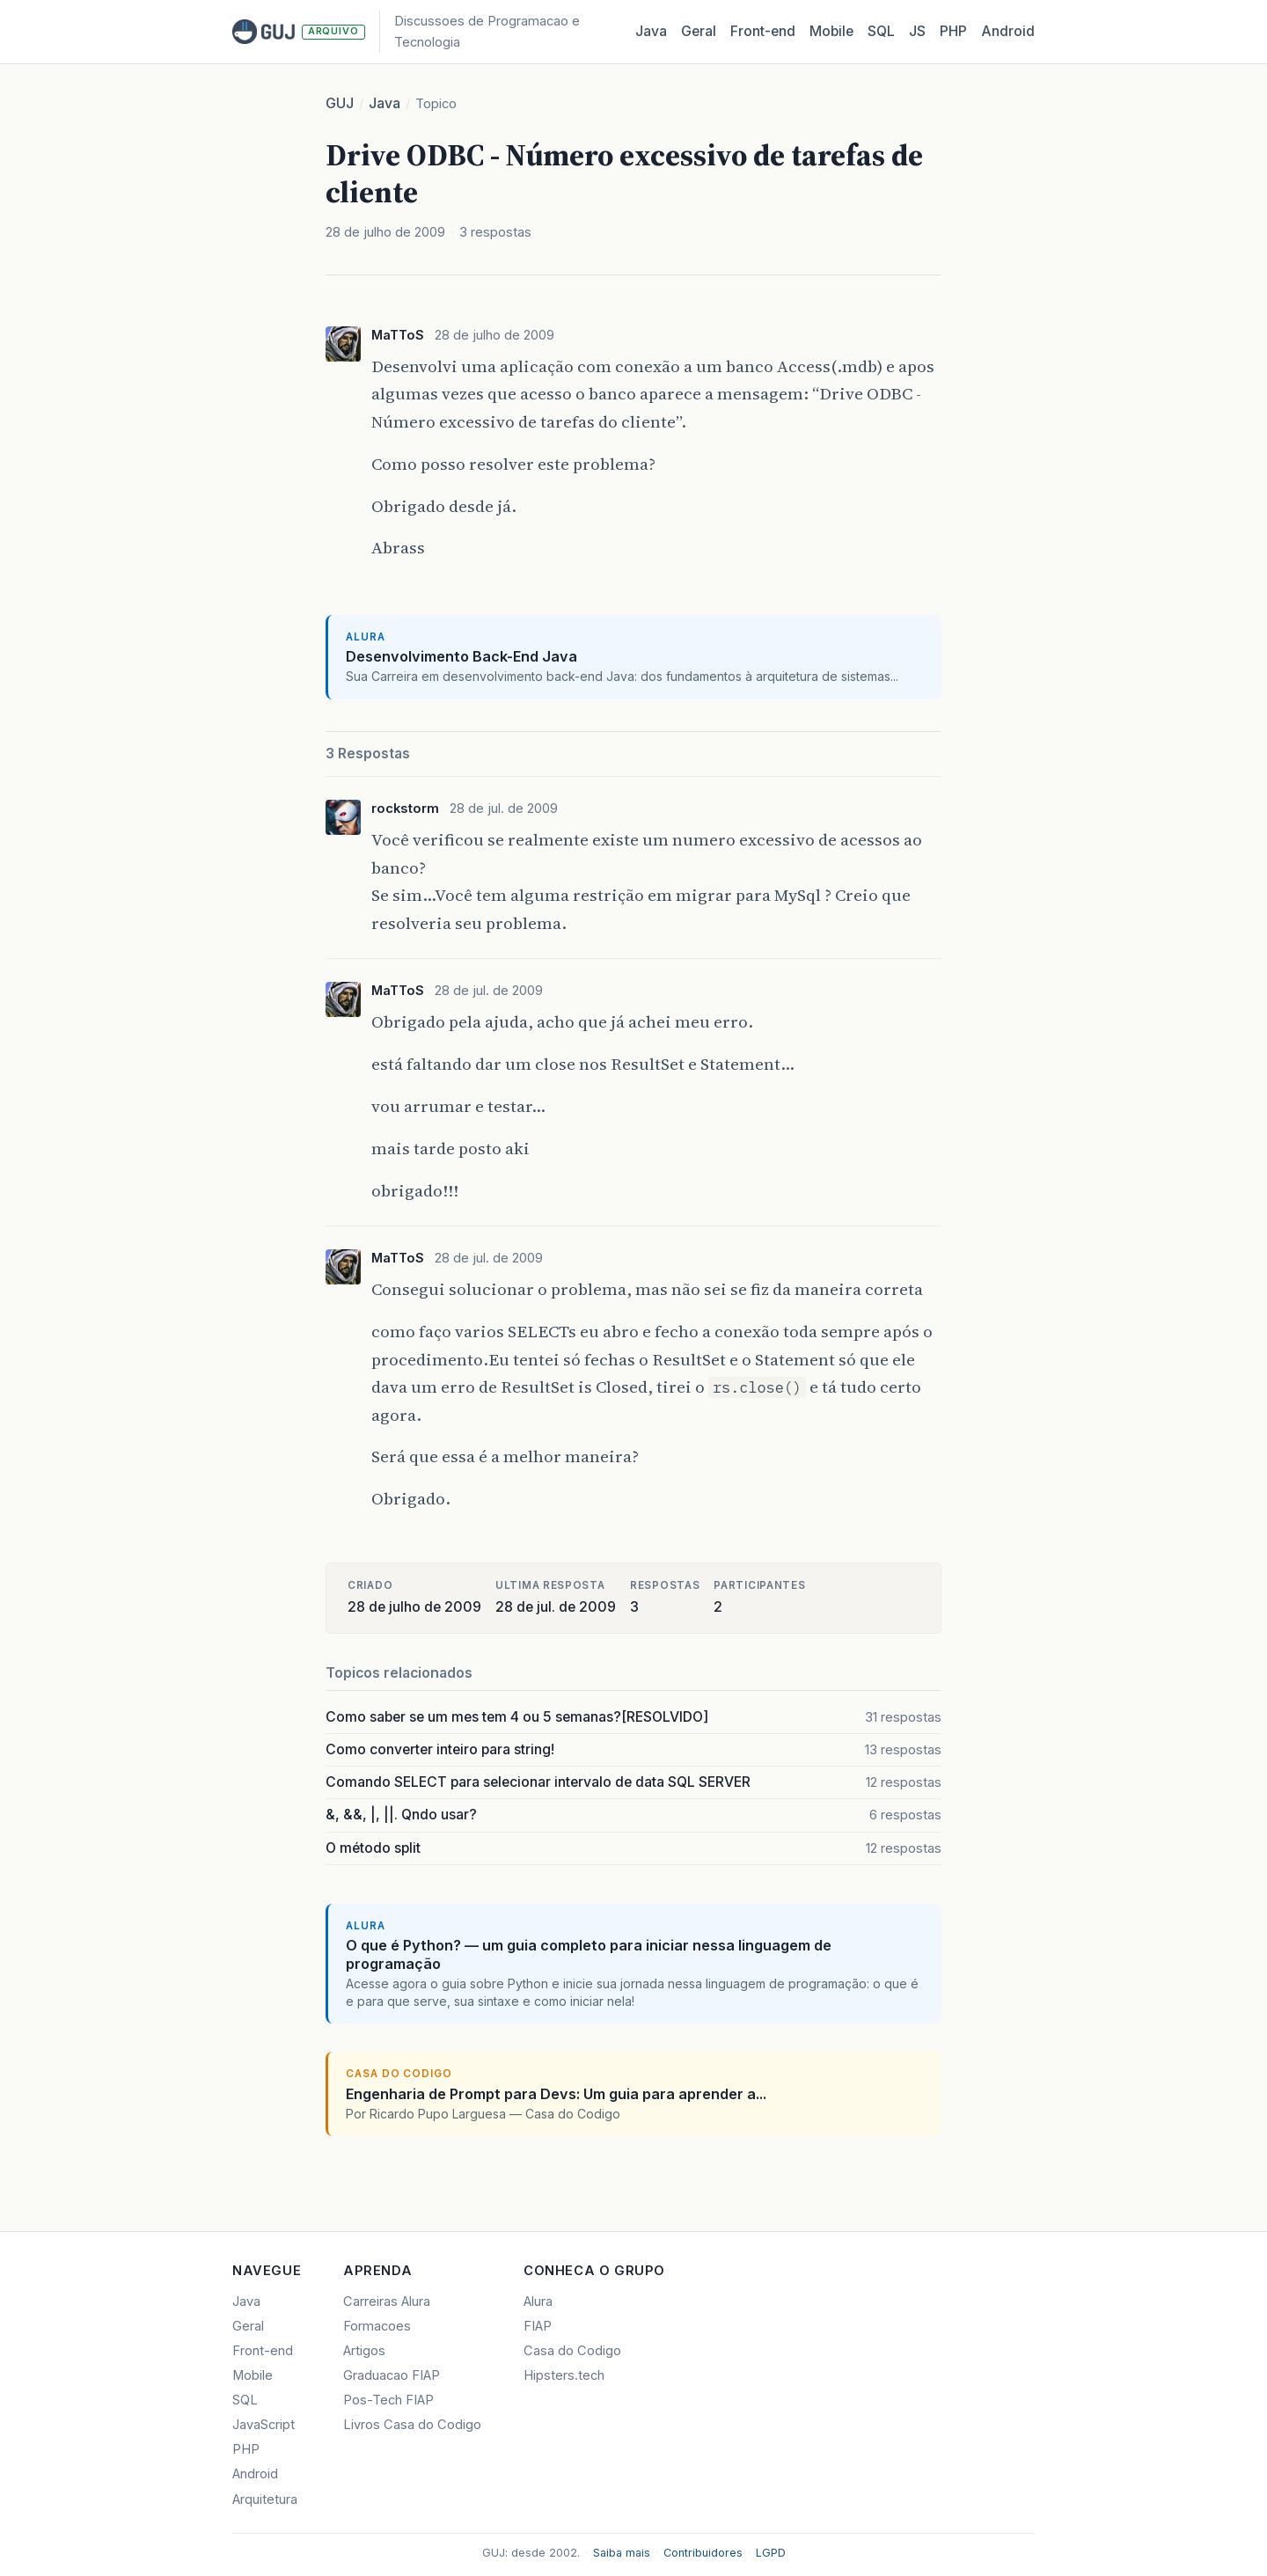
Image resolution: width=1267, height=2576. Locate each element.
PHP (953, 31)
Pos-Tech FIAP (388, 2400)
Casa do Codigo (572, 2351)
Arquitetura (264, 2499)
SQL (881, 31)
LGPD (771, 2552)
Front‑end (762, 31)
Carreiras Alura (386, 2301)
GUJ (340, 103)
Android (1008, 31)
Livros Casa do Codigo (412, 2425)
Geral (698, 31)
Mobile (831, 31)
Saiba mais (621, 2552)
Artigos (364, 2351)
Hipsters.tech (564, 2375)
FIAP (538, 2326)
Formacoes (377, 2326)
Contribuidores (703, 2552)
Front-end (262, 2351)
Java (651, 31)
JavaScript (263, 2425)
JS (917, 31)
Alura (538, 2301)
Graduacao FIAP (391, 2375)
